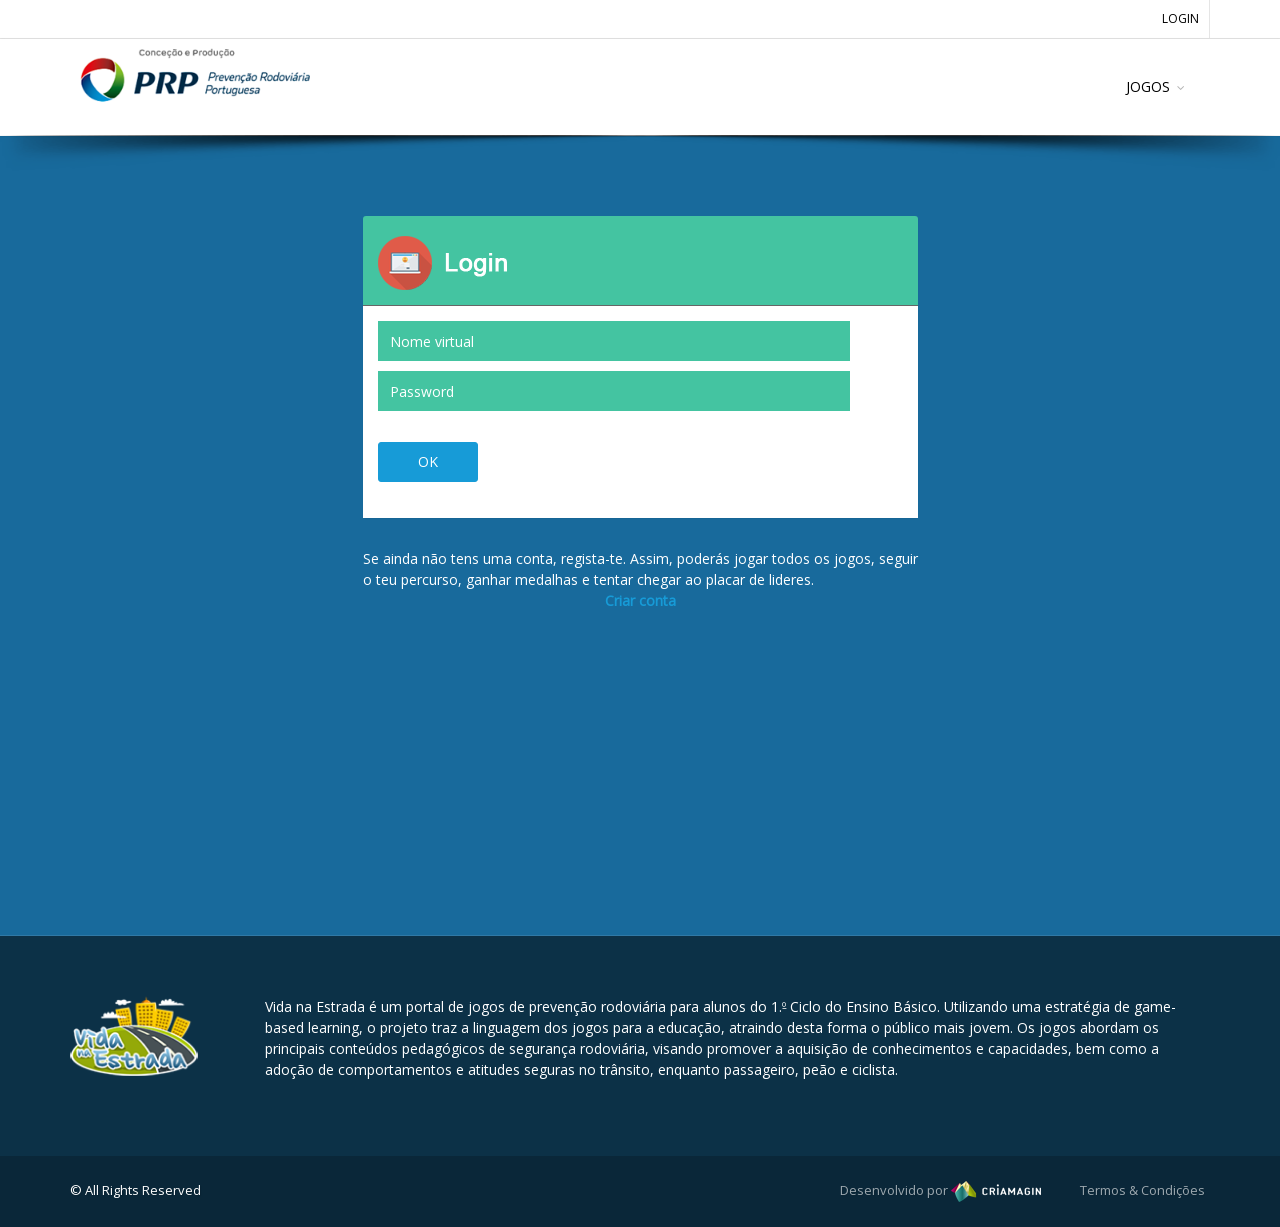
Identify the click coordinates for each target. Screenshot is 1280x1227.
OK (428, 461)
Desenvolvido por (940, 1190)
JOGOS (1148, 86)
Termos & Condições (1142, 1190)
